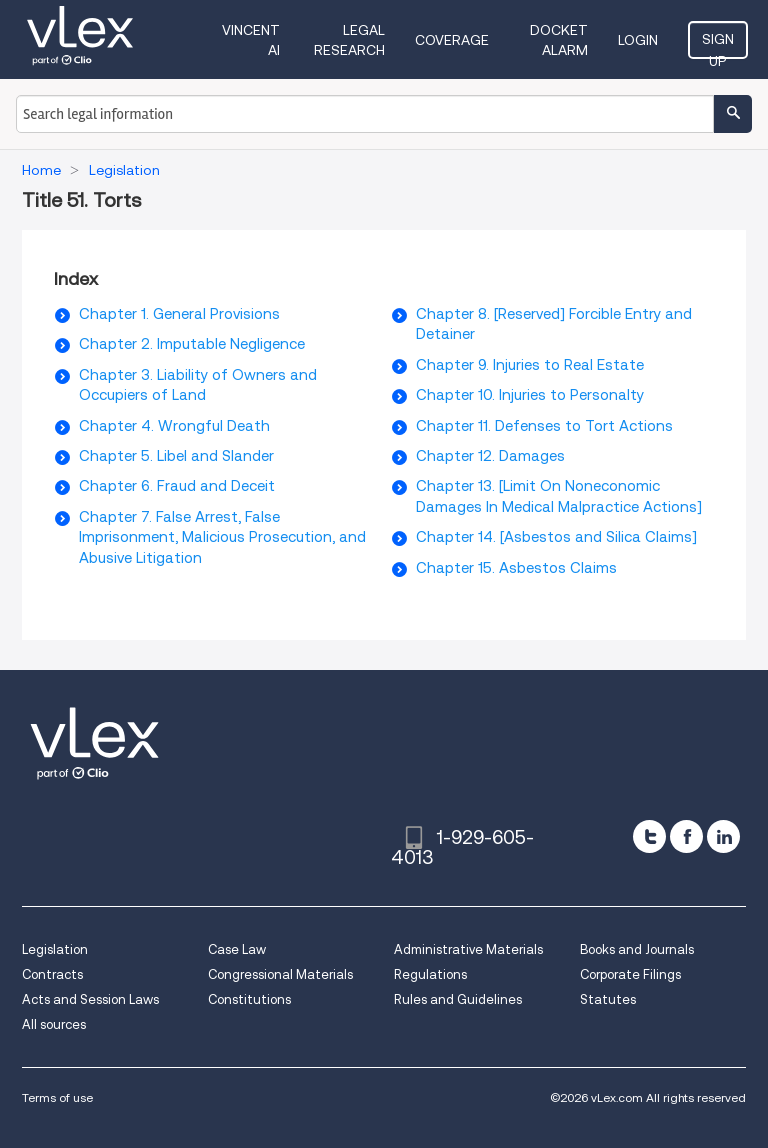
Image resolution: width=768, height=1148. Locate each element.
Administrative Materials (468, 949)
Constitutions (249, 999)
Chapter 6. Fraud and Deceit (177, 486)
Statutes (608, 999)
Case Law (237, 949)
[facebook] (686, 836)
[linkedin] (723, 836)
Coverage (452, 40)
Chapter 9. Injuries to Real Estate (530, 365)
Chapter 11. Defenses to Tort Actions (544, 426)
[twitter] (649, 836)
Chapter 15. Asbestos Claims (516, 568)
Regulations (430, 974)
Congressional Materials (280, 974)
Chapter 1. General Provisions (179, 314)
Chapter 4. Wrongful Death (174, 426)
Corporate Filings (630, 974)
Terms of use (57, 1097)
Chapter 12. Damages (490, 456)
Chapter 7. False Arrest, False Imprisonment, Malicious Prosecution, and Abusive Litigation (222, 537)
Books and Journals (637, 949)
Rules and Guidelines (458, 999)
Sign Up (718, 45)
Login (638, 40)
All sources (54, 1024)
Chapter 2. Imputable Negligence (192, 344)
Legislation (55, 949)
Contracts (52, 974)
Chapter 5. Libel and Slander (176, 456)
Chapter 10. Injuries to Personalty (530, 395)
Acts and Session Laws (90, 999)
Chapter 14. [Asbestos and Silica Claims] (556, 537)
